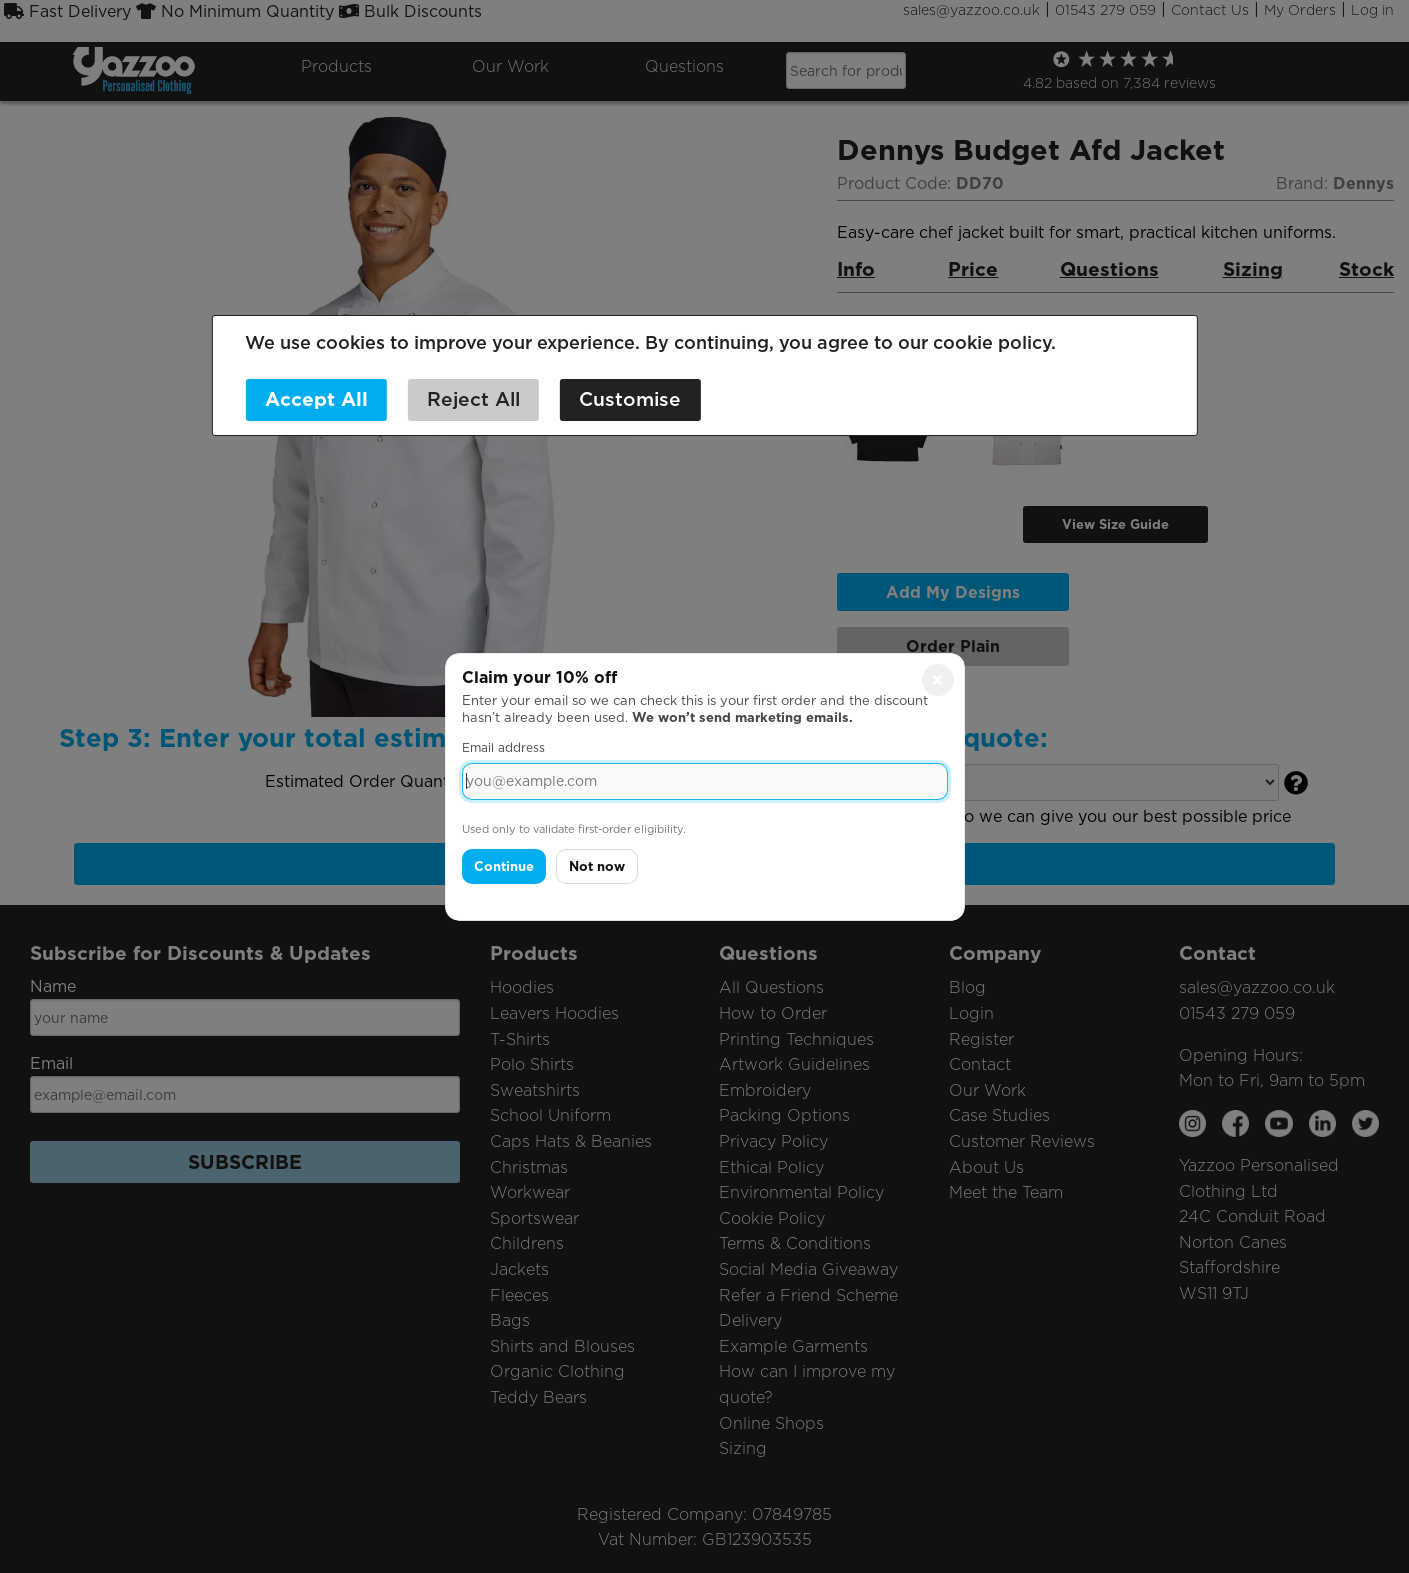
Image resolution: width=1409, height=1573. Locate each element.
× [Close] (937, 679)
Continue (504, 866)
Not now (597, 866)
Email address (503, 747)
